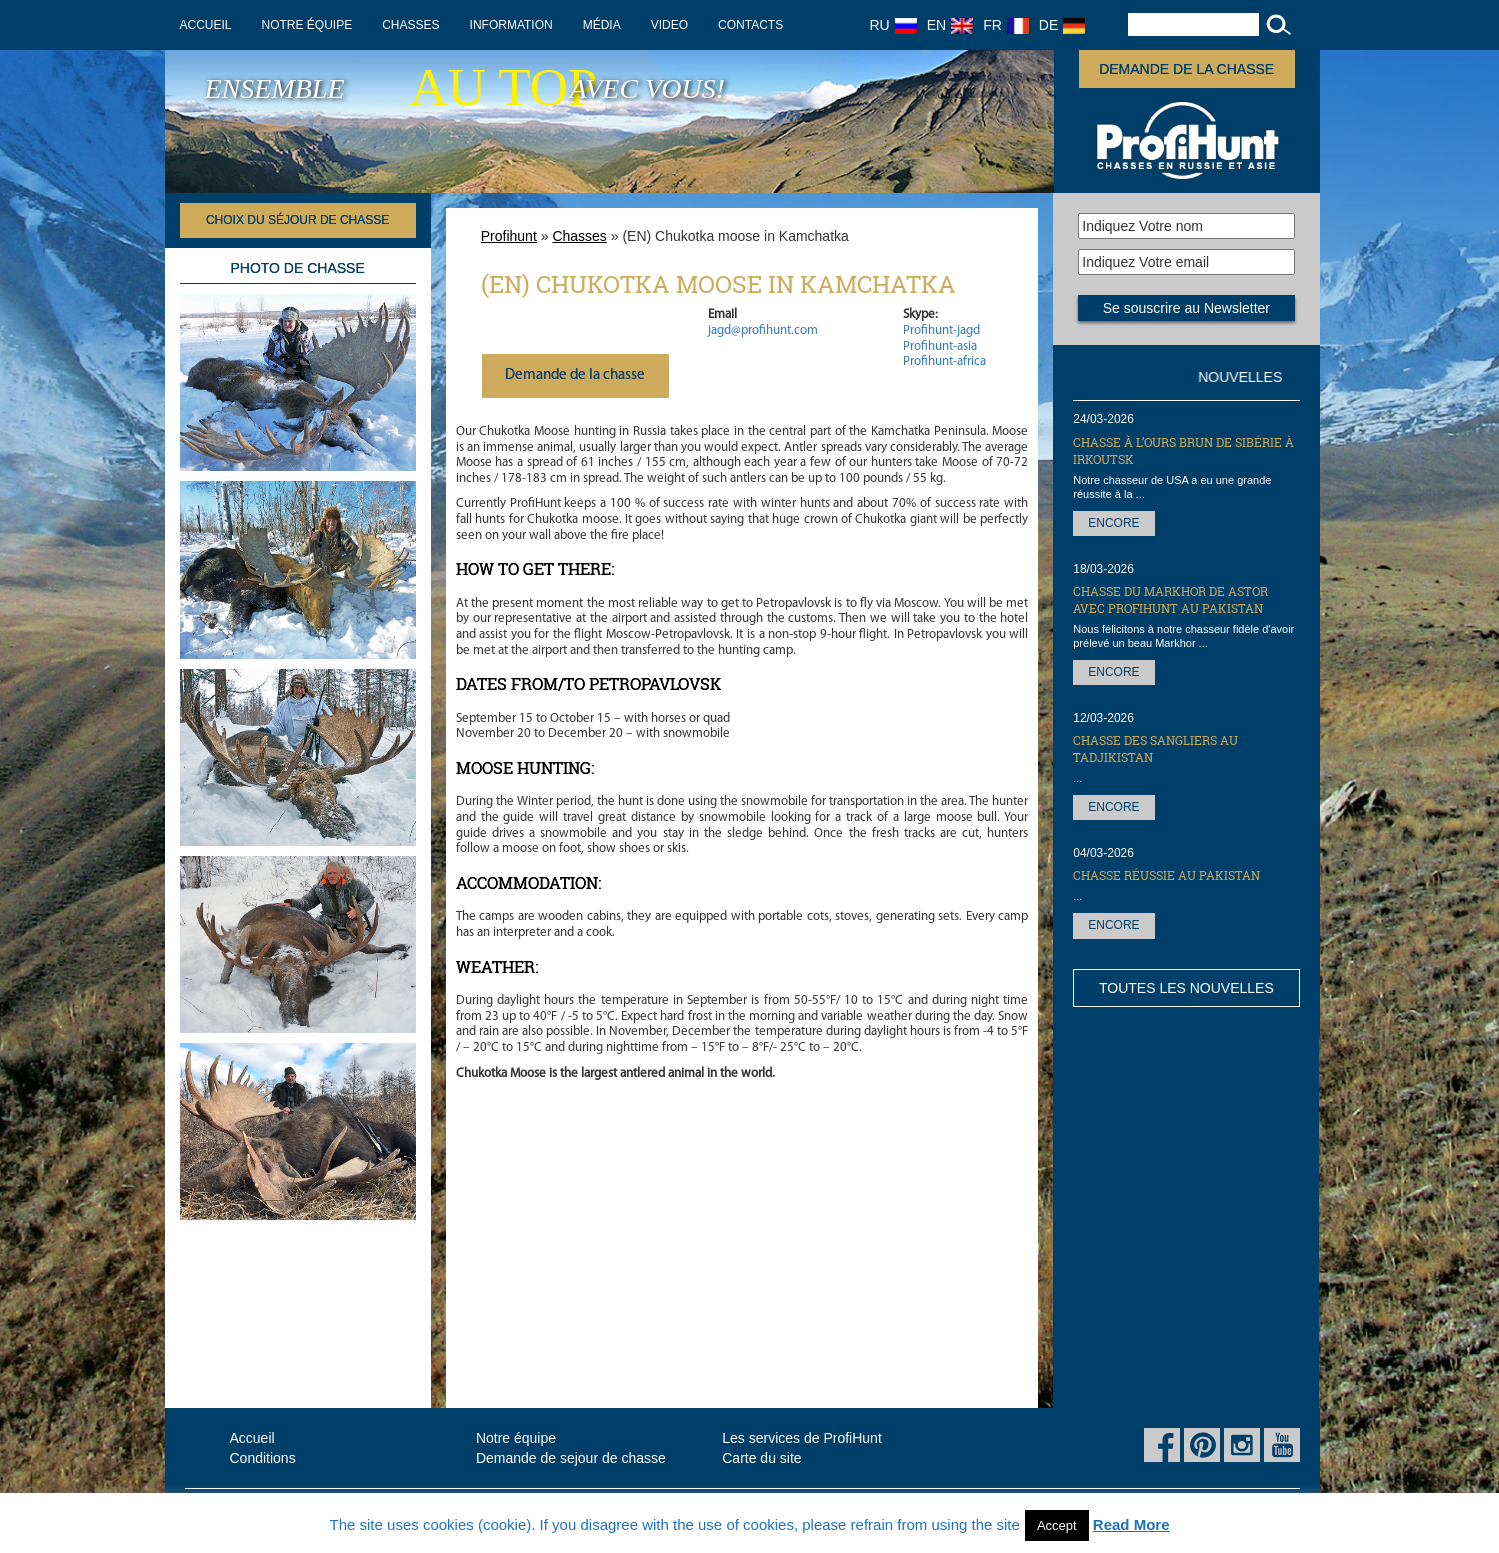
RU (893, 25)
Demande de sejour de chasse (571, 1458)
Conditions (263, 1458)
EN (950, 25)
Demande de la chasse (1186, 69)
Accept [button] (1057, 1525)
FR (1006, 25)
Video (669, 25)
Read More (1131, 1524)
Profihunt (509, 236)
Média (602, 25)
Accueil (206, 25)
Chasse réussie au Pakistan (1166, 875)
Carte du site (761, 1458)
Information (511, 25)
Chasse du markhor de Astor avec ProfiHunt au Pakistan (1170, 599)
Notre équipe (307, 25)
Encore (1113, 523)
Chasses (410, 25)
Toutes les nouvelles (1186, 988)
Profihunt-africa (944, 361)
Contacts (750, 25)
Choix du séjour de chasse (297, 220)
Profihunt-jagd (941, 330)
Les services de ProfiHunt (802, 1438)
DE (1062, 25)
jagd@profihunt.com (763, 330)
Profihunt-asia (940, 346)
